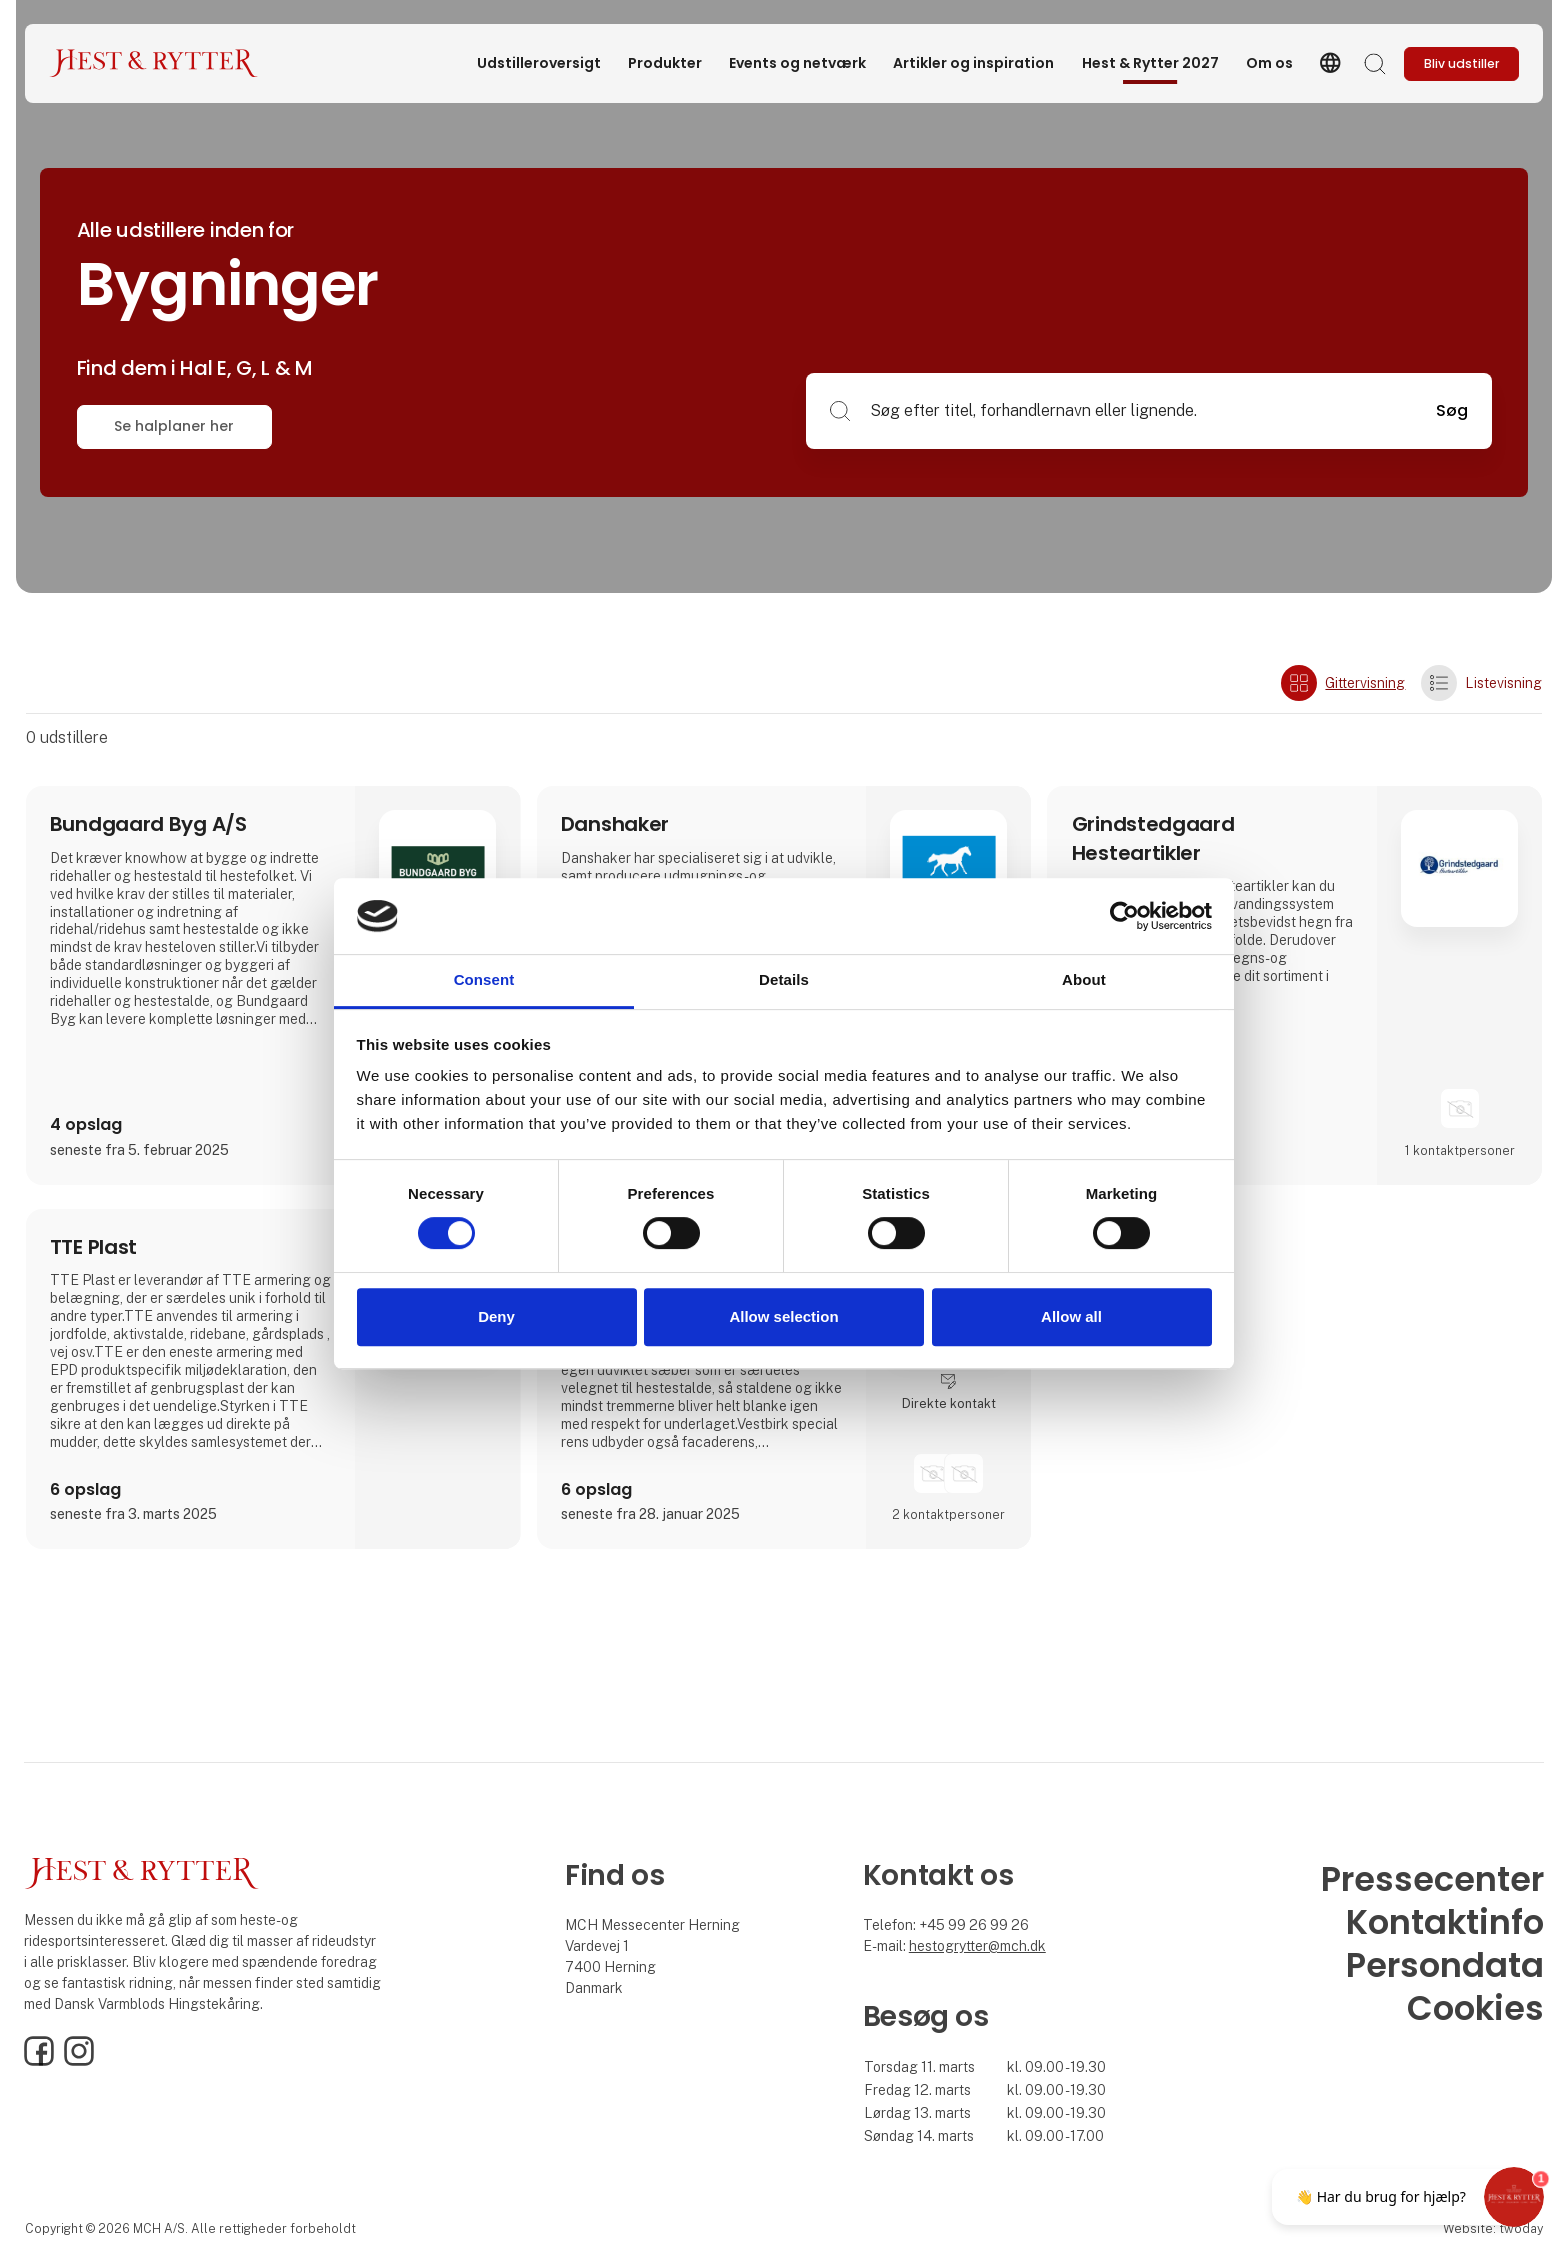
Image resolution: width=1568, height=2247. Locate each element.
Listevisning (1481, 683)
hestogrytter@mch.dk (977, 1946)
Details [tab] (784, 980)
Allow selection (783, 1316)
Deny (496, 1316)
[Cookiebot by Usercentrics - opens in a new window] (1124, 916)
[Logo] (153, 63)
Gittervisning (1343, 683)
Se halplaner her (174, 426)
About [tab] (1084, 980)
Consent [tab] (484, 980)
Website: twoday (1493, 2228)
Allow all (1071, 1316)
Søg (1452, 410)
